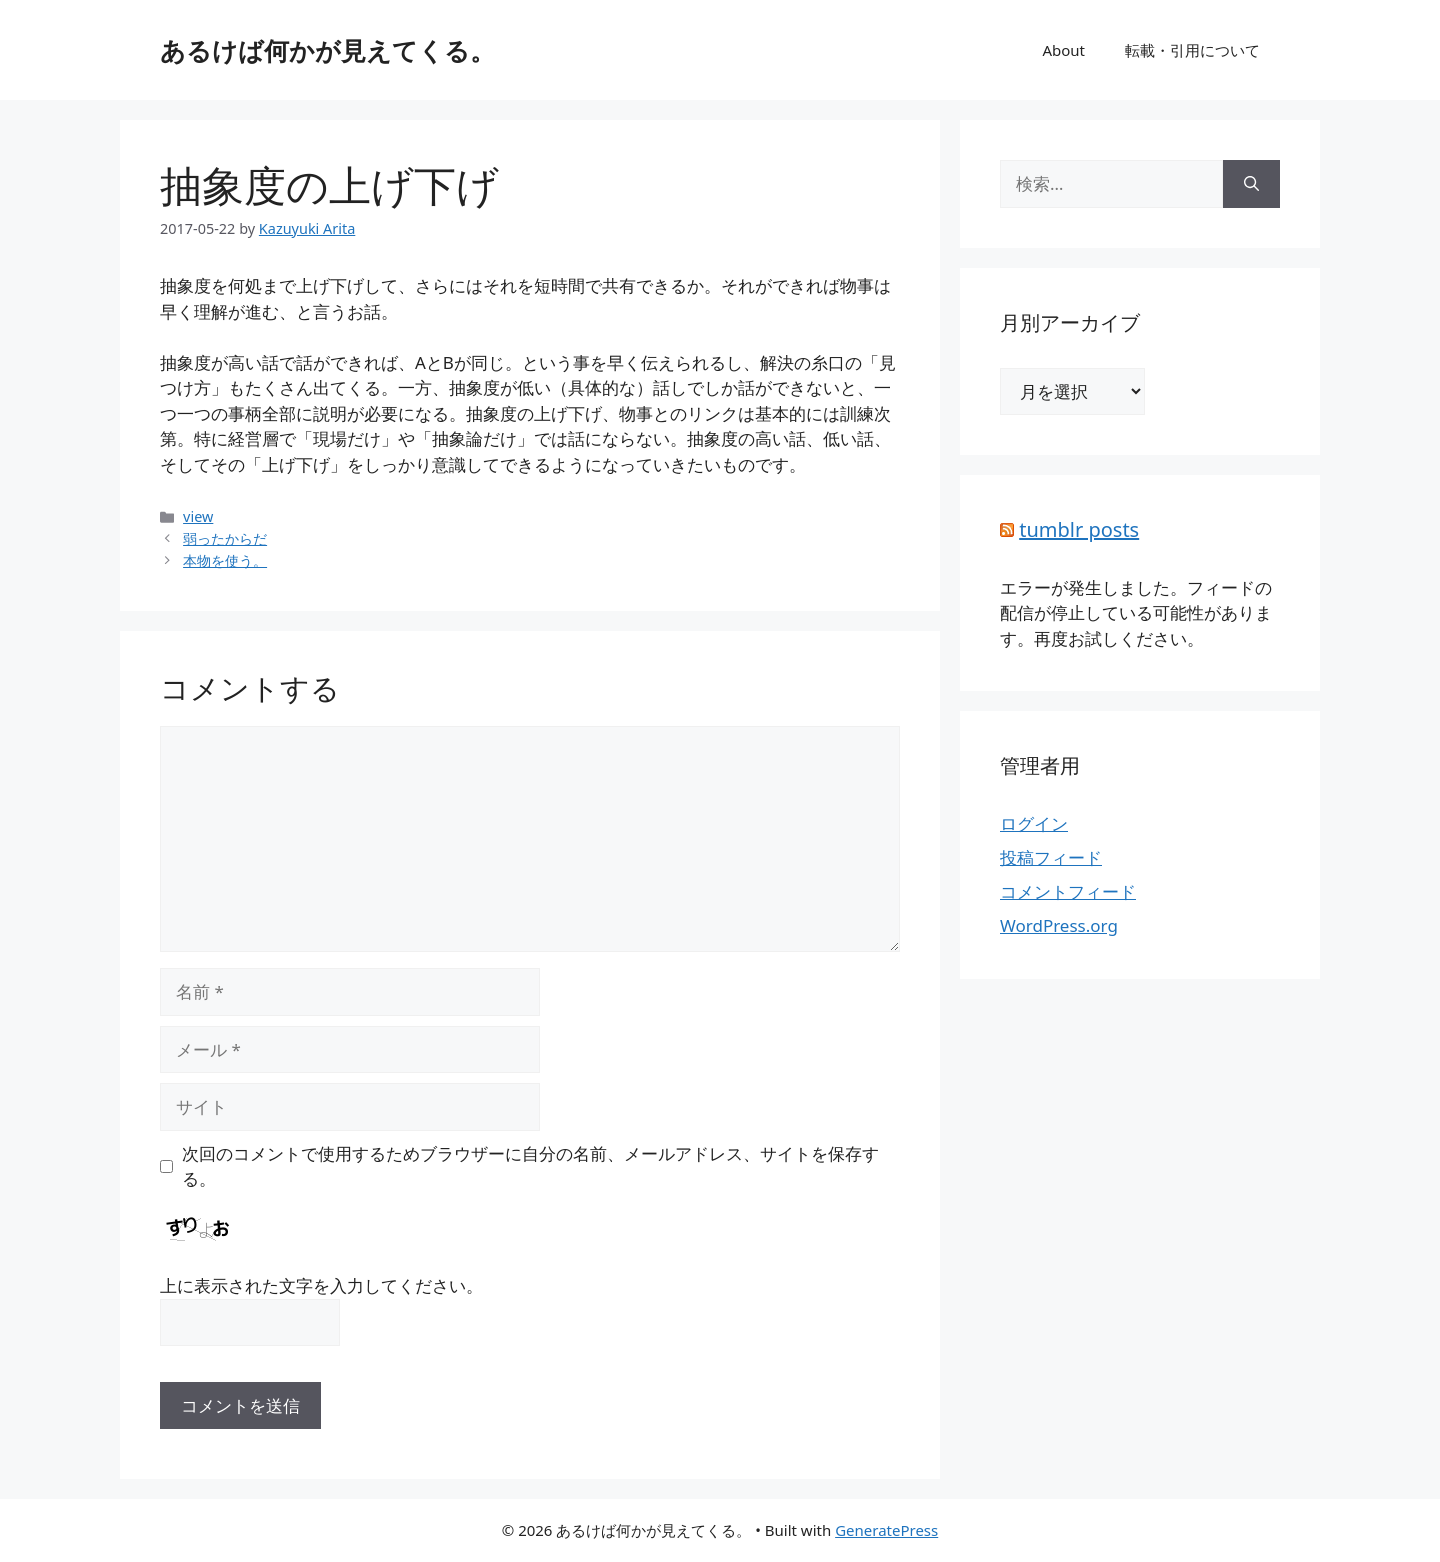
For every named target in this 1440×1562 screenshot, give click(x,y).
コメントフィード (1068, 891)
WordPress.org (1059, 925)
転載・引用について (1192, 50)
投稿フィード (1051, 857)
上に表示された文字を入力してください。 (321, 1285)
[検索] (1251, 184)
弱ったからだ (225, 538)
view (198, 516)
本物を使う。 (225, 560)
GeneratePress (886, 1530)
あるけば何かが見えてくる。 (327, 50)
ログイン (1034, 823)
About (1063, 50)
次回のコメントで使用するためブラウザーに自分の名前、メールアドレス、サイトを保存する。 (530, 1166)
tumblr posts (1079, 529)
